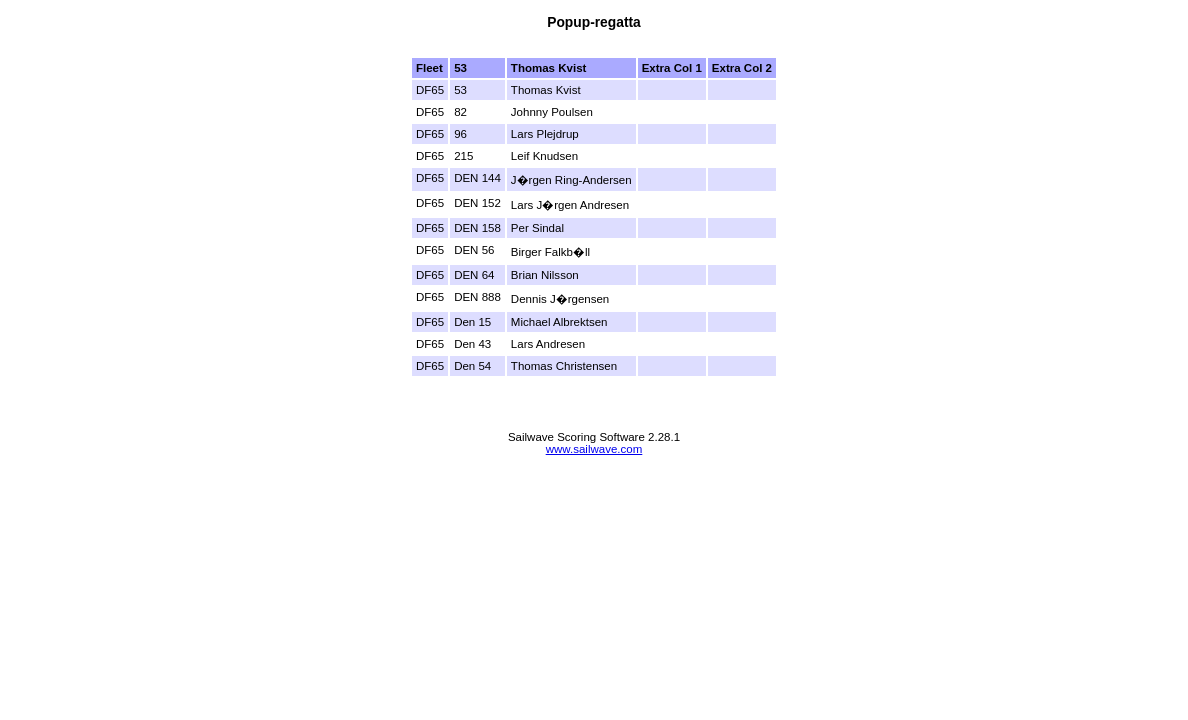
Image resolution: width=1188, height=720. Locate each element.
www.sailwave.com (594, 449)
